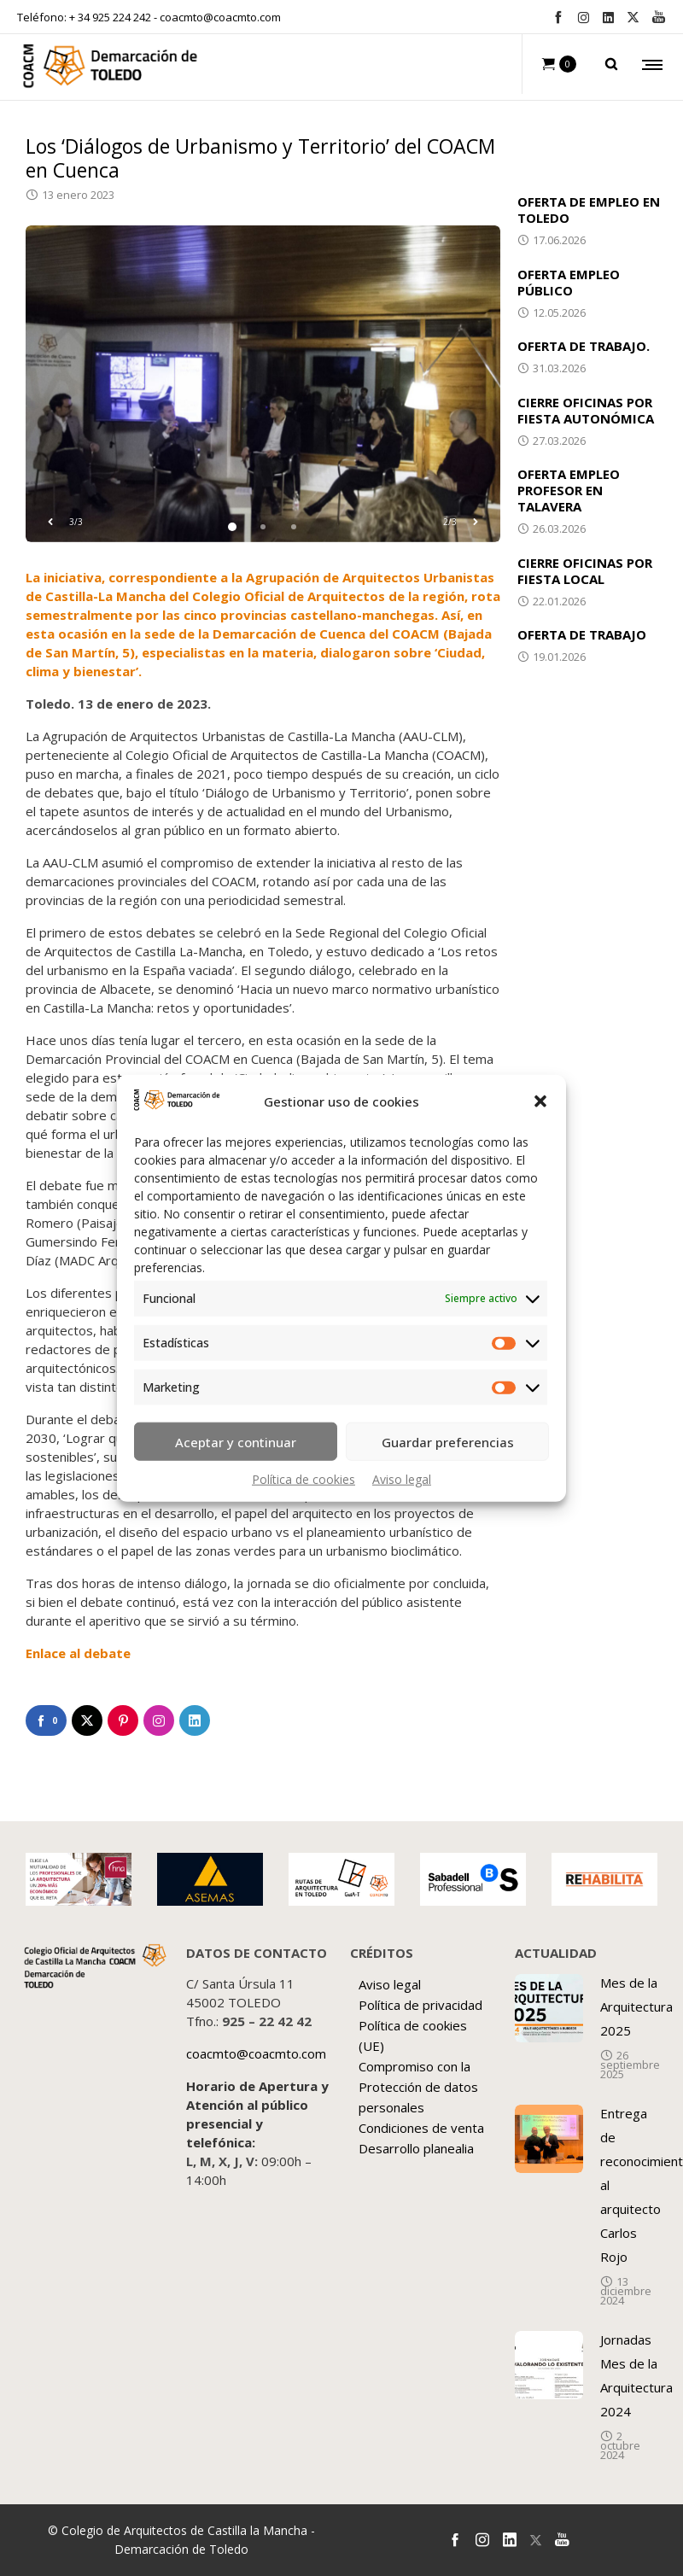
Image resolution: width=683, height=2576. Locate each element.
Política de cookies (303, 1479)
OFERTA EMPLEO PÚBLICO (568, 282)
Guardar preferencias (448, 1441)
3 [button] (293, 526)
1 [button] (232, 527)
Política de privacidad (420, 2004)
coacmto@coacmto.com (220, 17)
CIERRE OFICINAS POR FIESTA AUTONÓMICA (585, 410)
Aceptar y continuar (235, 1441)
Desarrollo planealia (416, 2148)
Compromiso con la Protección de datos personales (418, 2087)
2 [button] (263, 526)
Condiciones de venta (421, 2127)
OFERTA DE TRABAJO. (583, 345)
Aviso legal (401, 1479)
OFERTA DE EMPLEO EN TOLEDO (588, 209)
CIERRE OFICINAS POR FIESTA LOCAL (584, 570)
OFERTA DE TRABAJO (581, 634)
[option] (263, 383)
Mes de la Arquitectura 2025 (636, 2006)
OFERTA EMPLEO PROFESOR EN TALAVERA (568, 490)
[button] (540, 1101)
